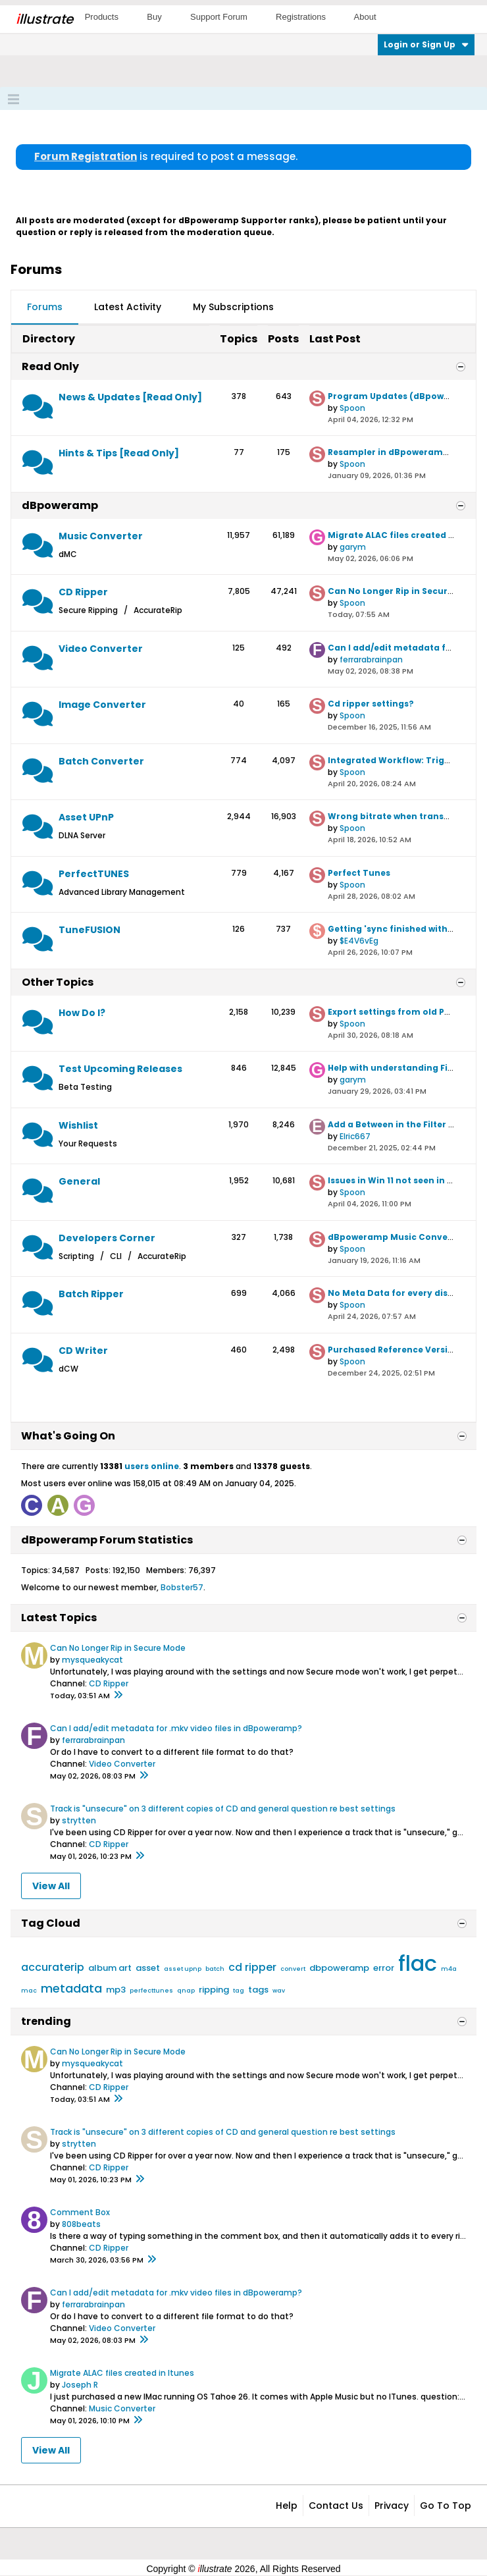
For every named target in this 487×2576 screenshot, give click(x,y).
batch (214, 1969)
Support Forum (218, 17)
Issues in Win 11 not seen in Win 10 (401, 1180)
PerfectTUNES (94, 873)
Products (101, 17)
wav (278, 1991)
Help (286, 2505)
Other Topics (57, 982)
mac (29, 1991)
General (79, 1181)
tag (238, 1991)
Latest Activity (127, 306)
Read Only (50, 366)
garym (353, 546)
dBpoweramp (60, 505)
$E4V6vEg (359, 940)
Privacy (391, 2505)
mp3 (116, 1989)
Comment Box (80, 2212)
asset (148, 1968)
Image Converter (102, 704)
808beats (81, 2224)
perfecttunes (151, 1991)
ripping (214, 1989)
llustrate (44, 19)
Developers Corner (107, 1238)
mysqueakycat (92, 1659)
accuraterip (52, 1967)
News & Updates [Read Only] (130, 397)
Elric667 (355, 1136)
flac (417, 1963)
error (383, 1968)
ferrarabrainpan (371, 659)
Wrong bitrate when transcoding (401, 816)
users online (151, 1466)
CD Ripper (83, 592)
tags (258, 1989)
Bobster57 (182, 1587)
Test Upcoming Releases (120, 1068)
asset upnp (182, 1969)
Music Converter (101, 536)
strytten (79, 1820)
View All (51, 1885)
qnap (186, 1991)
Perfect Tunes (359, 872)
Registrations (301, 17)
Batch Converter (101, 761)
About (365, 17)
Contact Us (336, 2505)
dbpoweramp (339, 1968)
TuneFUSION (89, 929)
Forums (45, 306)
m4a (449, 1969)
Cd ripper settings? (371, 703)
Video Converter (101, 648)
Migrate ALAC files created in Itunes (122, 2372)
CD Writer (83, 1350)
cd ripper (252, 1967)
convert (292, 1969)
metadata (71, 1988)
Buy (154, 17)
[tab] (44, 307)
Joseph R (80, 2384)
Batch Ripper (91, 1294)
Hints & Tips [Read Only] (119, 453)
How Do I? (82, 1012)
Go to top (445, 2505)
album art (110, 1968)
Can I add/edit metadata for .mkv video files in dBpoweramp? (176, 1728)
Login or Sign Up (426, 44)
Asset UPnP (86, 817)
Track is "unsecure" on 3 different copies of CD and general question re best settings (223, 1808)
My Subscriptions (233, 306)
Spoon (352, 408)
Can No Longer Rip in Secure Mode (404, 591)
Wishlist (78, 1125)
